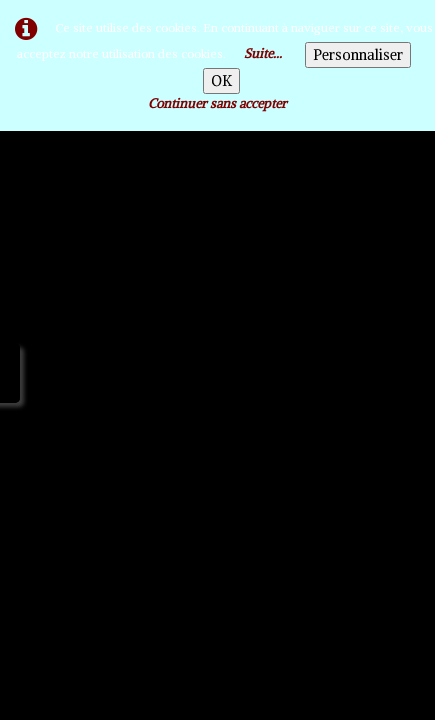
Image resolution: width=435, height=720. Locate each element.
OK (221, 81)
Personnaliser (358, 55)
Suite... (263, 53)
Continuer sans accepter (217, 103)
